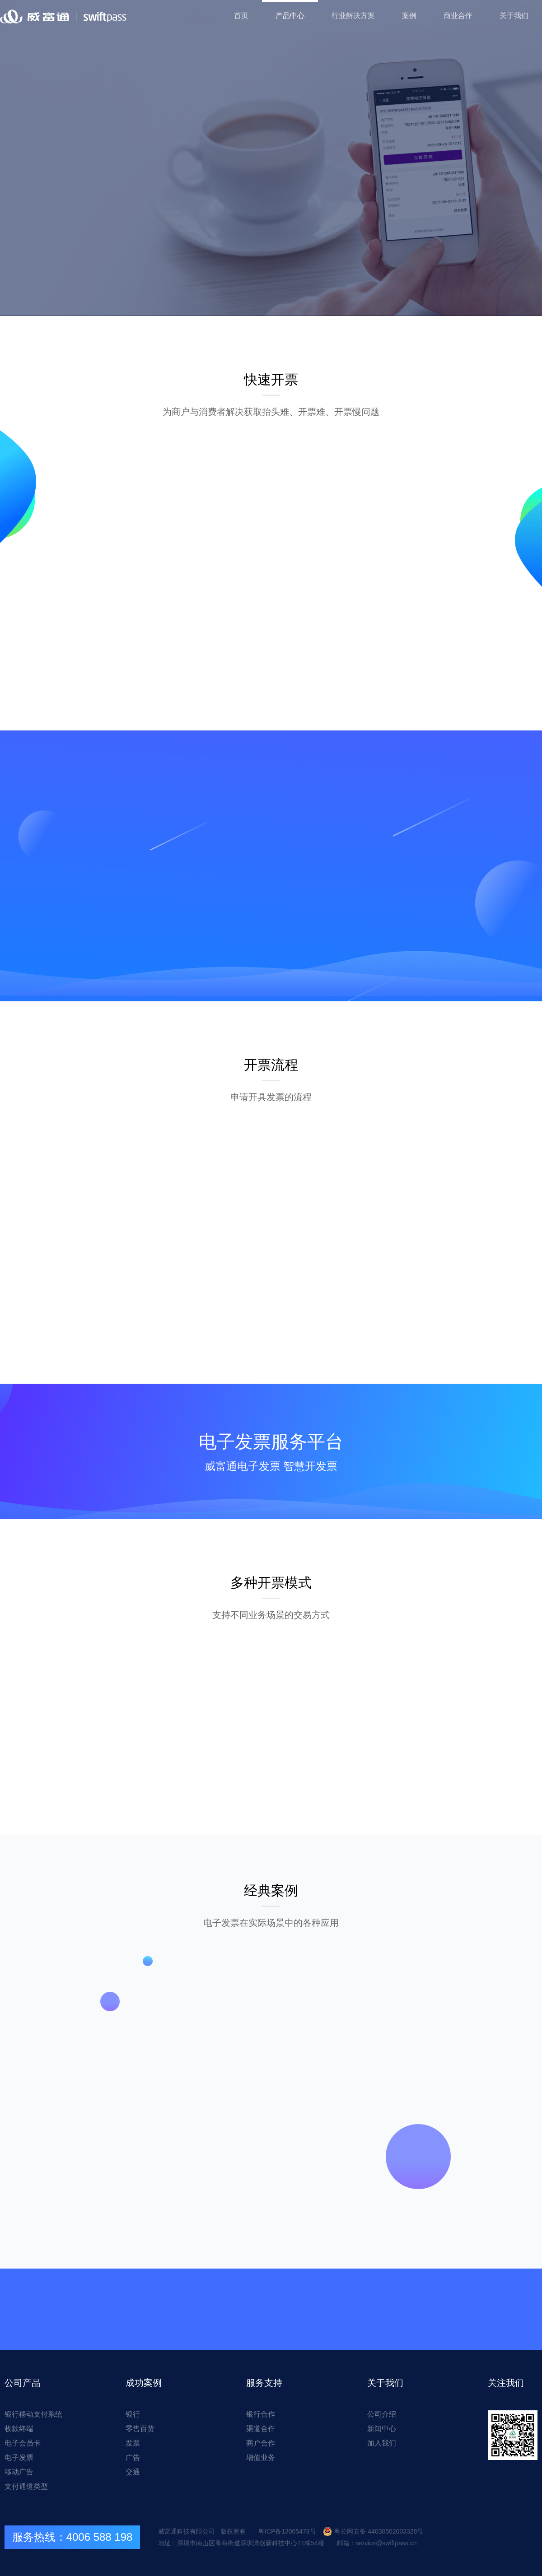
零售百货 (140, 2428)
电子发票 (19, 2457)
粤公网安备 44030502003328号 (373, 2531)
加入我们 (381, 2443)
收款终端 (19, 2428)
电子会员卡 (23, 2443)
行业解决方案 (353, 15)
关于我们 (514, 15)
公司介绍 (381, 2414)
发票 (133, 2443)
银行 (133, 2414)
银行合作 (260, 2414)
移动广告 (19, 2472)
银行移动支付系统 (33, 2414)
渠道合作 (260, 2428)
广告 (133, 2457)
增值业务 (260, 2457)
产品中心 (290, 15)
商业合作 (458, 15)
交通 (133, 2472)
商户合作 (260, 2443)
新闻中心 (381, 2428)
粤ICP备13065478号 (287, 2531)
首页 (241, 15)
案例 (409, 15)
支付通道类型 (26, 2486)
